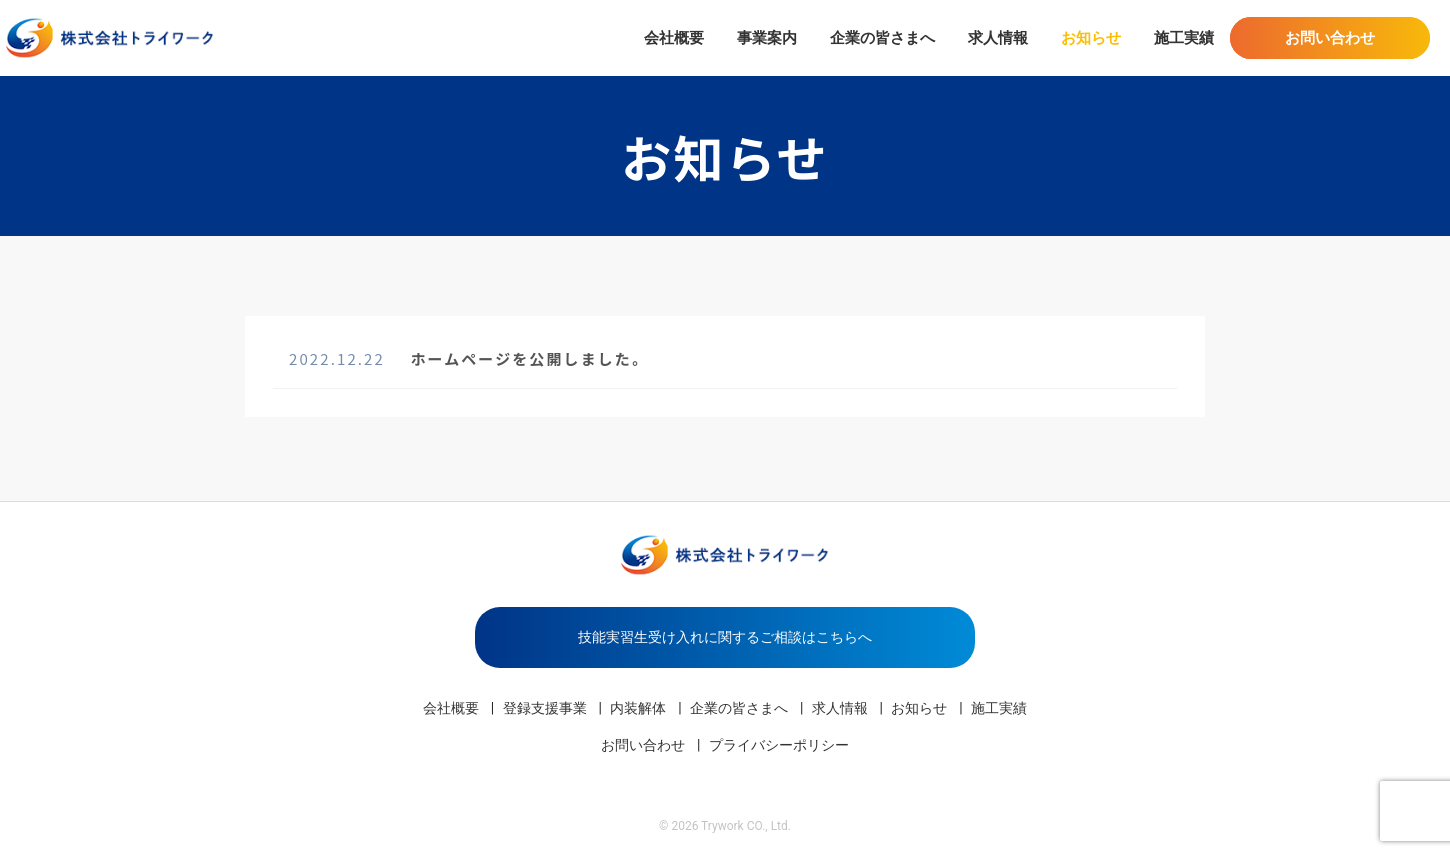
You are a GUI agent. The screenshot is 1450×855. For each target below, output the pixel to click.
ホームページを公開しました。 (529, 358)
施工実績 (1184, 37)
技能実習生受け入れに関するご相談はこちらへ (725, 637)
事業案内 (767, 37)
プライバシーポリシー (779, 745)
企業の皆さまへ (882, 37)
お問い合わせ (1330, 37)
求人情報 (998, 37)
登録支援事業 (545, 708)
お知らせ (1091, 37)
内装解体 (638, 708)
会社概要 (674, 37)
